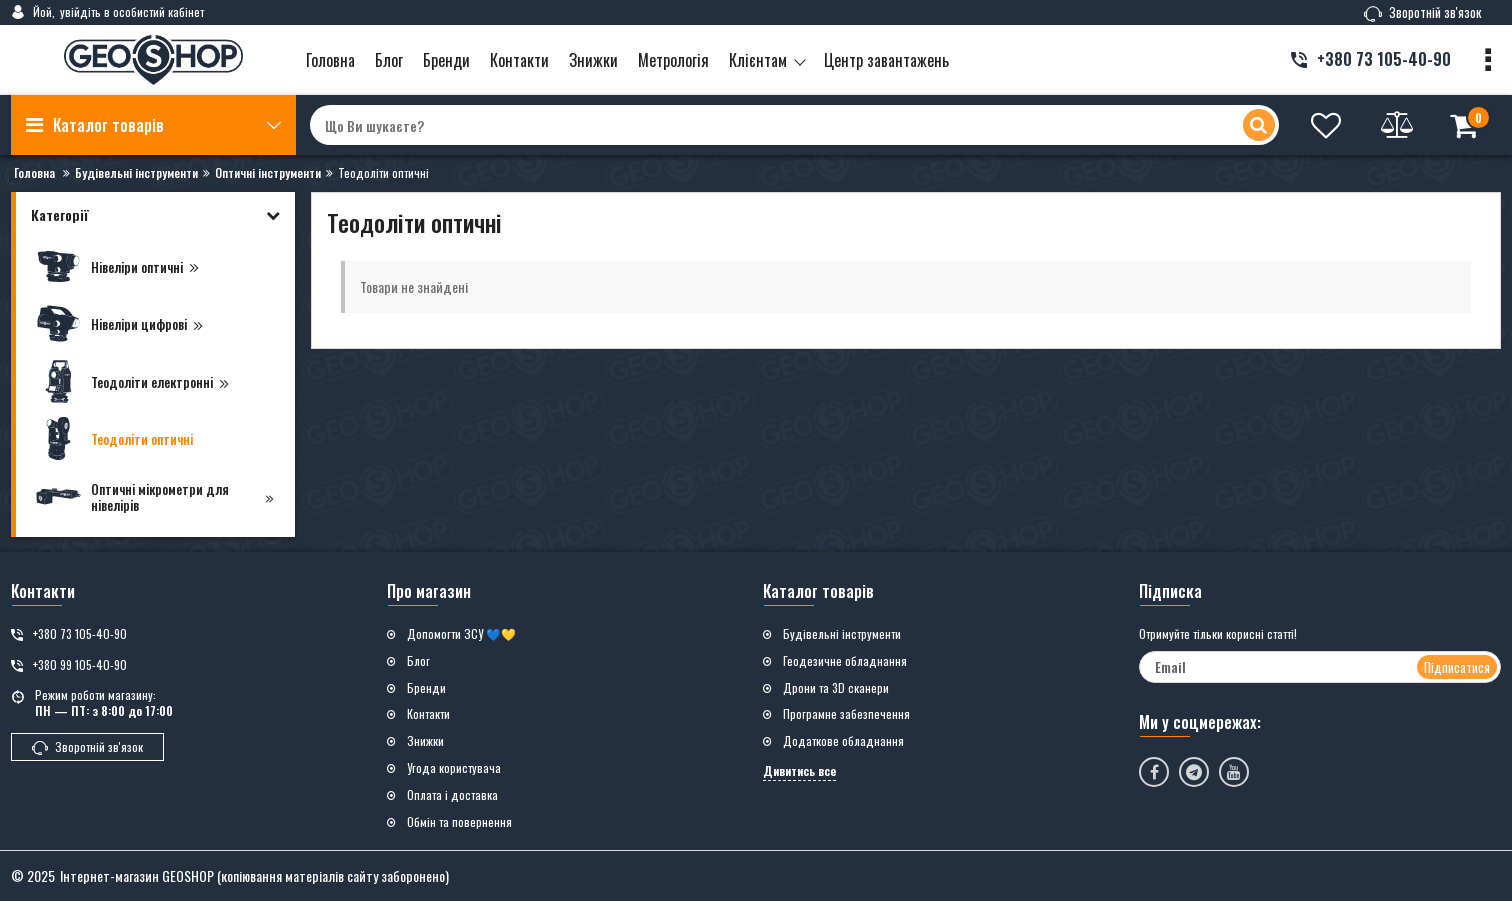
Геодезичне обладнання (845, 661)
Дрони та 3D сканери (836, 688)
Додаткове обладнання (843, 741)
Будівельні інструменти (842, 634)
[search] (793, 125)
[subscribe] (1320, 667)
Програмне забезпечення (846, 714)
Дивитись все (799, 771)
